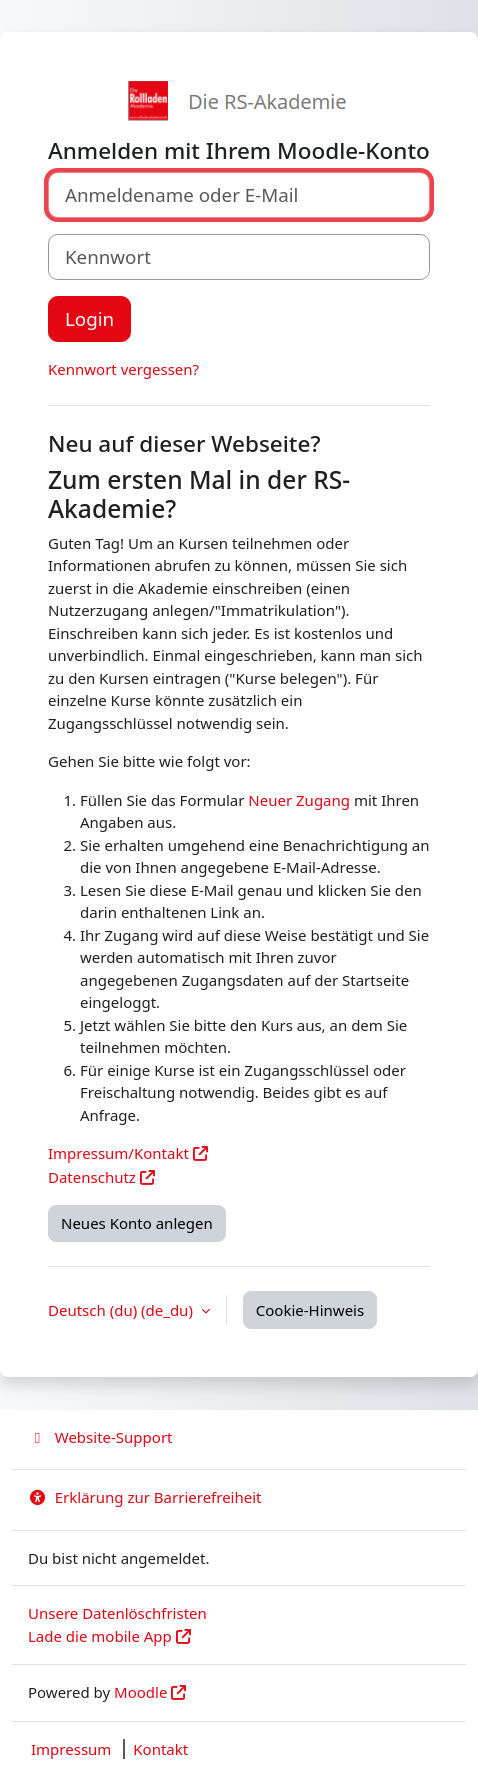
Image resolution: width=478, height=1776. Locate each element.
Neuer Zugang (299, 800)
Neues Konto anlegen (137, 1223)
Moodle (140, 1692)
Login (89, 318)
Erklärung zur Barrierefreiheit (145, 1497)
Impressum (71, 1749)
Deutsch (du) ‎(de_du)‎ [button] (122, 1310)
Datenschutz (92, 1177)
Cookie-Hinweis (310, 1310)
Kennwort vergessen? (123, 369)
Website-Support (100, 1437)
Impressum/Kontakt (118, 1153)
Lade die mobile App (100, 1636)
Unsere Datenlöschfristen (117, 1613)
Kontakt (160, 1749)
